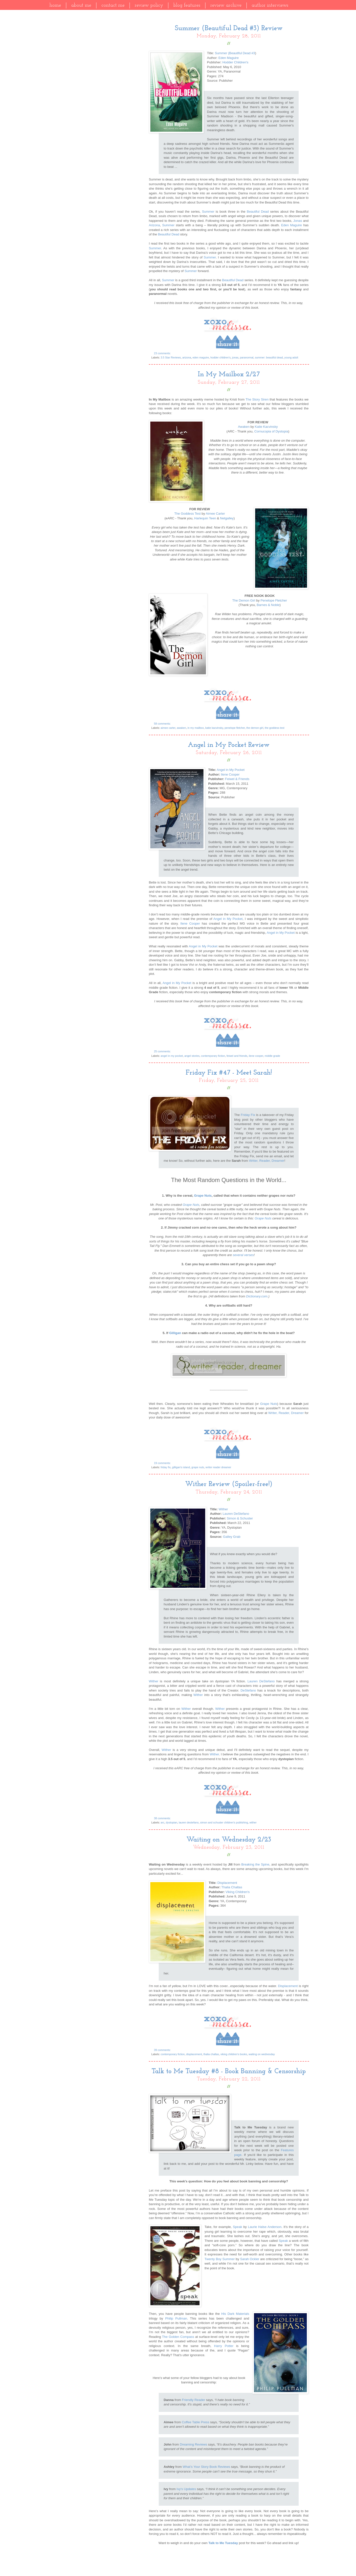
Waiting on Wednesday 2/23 (228, 1839)
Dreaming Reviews (193, 2444)
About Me (81, 5)
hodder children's (220, 357)
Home (55, 5)
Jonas (297, 221)
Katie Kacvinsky (266, 427)
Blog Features (186, 5)
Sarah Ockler (249, 2259)
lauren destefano (189, 1822)
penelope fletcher (234, 727)
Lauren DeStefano (235, 1513)
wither (253, 1822)
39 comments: (163, 2049)
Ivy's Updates (186, 2489)
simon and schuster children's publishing (224, 1822)
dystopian (171, 1822)
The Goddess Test (187, 513)
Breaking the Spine (255, 1864)
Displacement (227, 1883)
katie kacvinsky (214, 727)
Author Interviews (270, 5)
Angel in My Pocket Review (228, 745)
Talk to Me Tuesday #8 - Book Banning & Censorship (229, 2071)
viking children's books (234, 2054)
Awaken (244, 427)
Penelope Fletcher (274, 600)
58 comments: (163, 723)
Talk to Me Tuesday (223, 2543)
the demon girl (254, 727)
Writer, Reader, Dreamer (266, 1160)
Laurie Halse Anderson (265, 2227)
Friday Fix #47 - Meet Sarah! (229, 1072)
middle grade (272, 1055)
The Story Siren (256, 399)
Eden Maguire (228, 58)
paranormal (247, 357)
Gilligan (175, 1333)
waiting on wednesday (261, 2054)
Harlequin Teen (205, 518)
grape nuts (197, 1467)
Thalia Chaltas (231, 1887)
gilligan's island (181, 1467)
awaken (181, 727)
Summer (208, 211)
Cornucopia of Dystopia (271, 431)
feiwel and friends (236, 1055)
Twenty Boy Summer (219, 2259)
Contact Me (113, 5)
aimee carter (168, 727)
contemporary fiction (213, 1055)
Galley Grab (231, 1537)
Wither (223, 1509)
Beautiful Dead (258, 211)
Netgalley (227, 518)
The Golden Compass (178, 2337)
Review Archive (226, 5)
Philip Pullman (176, 2318)
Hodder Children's (235, 62)
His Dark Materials (235, 2314)
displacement (194, 2054)
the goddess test (274, 727)
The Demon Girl (243, 600)
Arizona (154, 225)
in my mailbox (195, 727)
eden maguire (201, 357)
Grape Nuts (203, 1195)
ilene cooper (256, 1055)
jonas (235, 357)
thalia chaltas (211, 2054)
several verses (243, 1255)
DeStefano (248, 1690)
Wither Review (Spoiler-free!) (228, 1484)
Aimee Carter (215, 513)
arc (162, 1822)
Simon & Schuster (240, 1518)
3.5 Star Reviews (171, 357)
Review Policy (149, 5)
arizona (186, 357)
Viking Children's (237, 1892)
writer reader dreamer (218, 1467)
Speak (237, 2227)
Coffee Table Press (195, 2422)
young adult (291, 357)
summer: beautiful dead (269, 357)
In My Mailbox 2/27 (229, 374)
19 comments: (163, 1463)
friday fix (166, 1467)
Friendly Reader (193, 2400)
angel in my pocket (172, 1055)
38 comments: (163, 1818)
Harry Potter (223, 2346)
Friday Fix (248, 1115)
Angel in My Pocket (231, 770)
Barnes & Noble (268, 605)
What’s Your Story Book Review (205, 2467)
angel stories (192, 1055)
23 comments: (163, 353)
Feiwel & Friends (237, 779)
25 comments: (163, 1051)
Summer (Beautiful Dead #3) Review (229, 28)
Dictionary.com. (257, 1296)
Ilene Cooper (230, 774)
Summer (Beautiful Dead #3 (235, 53)
